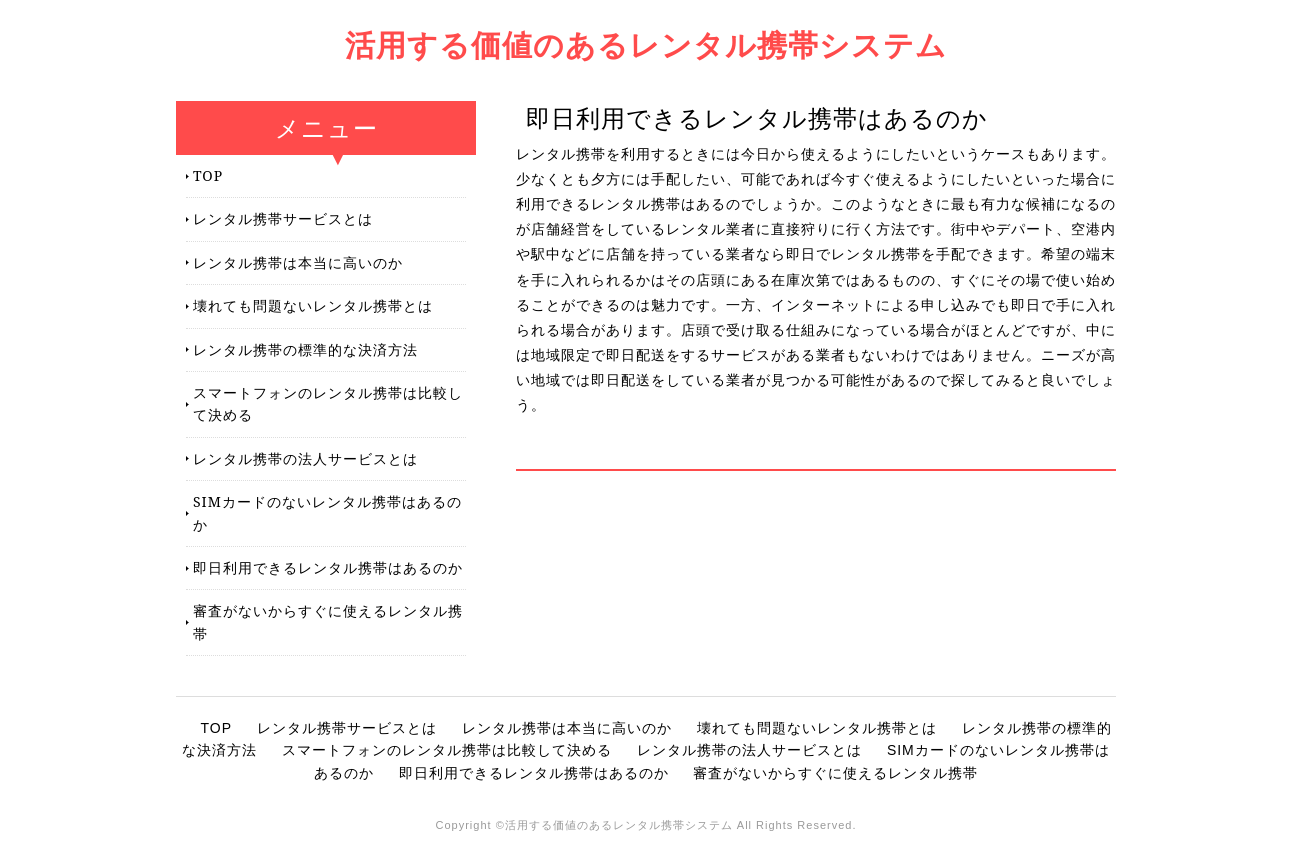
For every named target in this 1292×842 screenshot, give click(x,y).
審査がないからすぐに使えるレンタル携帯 (328, 621)
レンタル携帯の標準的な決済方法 (305, 349)
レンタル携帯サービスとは (283, 218)
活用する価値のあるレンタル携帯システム (646, 44)
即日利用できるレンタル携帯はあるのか (328, 567)
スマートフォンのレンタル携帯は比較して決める (328, 403)
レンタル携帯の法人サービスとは (305, 458)
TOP (208, 175)
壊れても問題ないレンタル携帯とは (313, 305)
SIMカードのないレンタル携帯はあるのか (327, 512)
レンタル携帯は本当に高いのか (298, 262)
